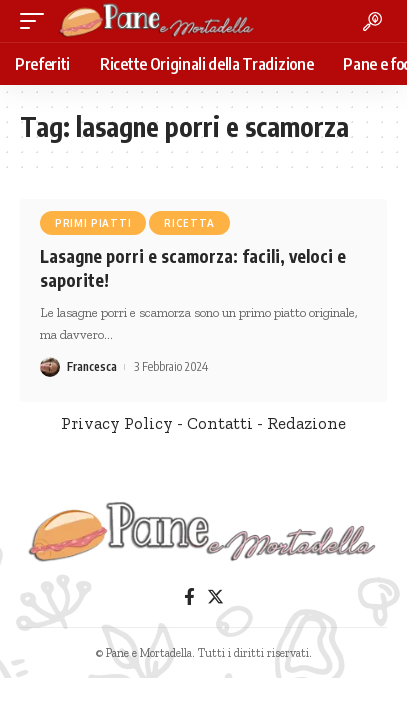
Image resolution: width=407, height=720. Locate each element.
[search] (372, 21)
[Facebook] (189, 597)
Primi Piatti (93, 223)
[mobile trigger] (37, 21)
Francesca (92, 366)
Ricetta (189, 223)
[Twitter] (215, 597)
